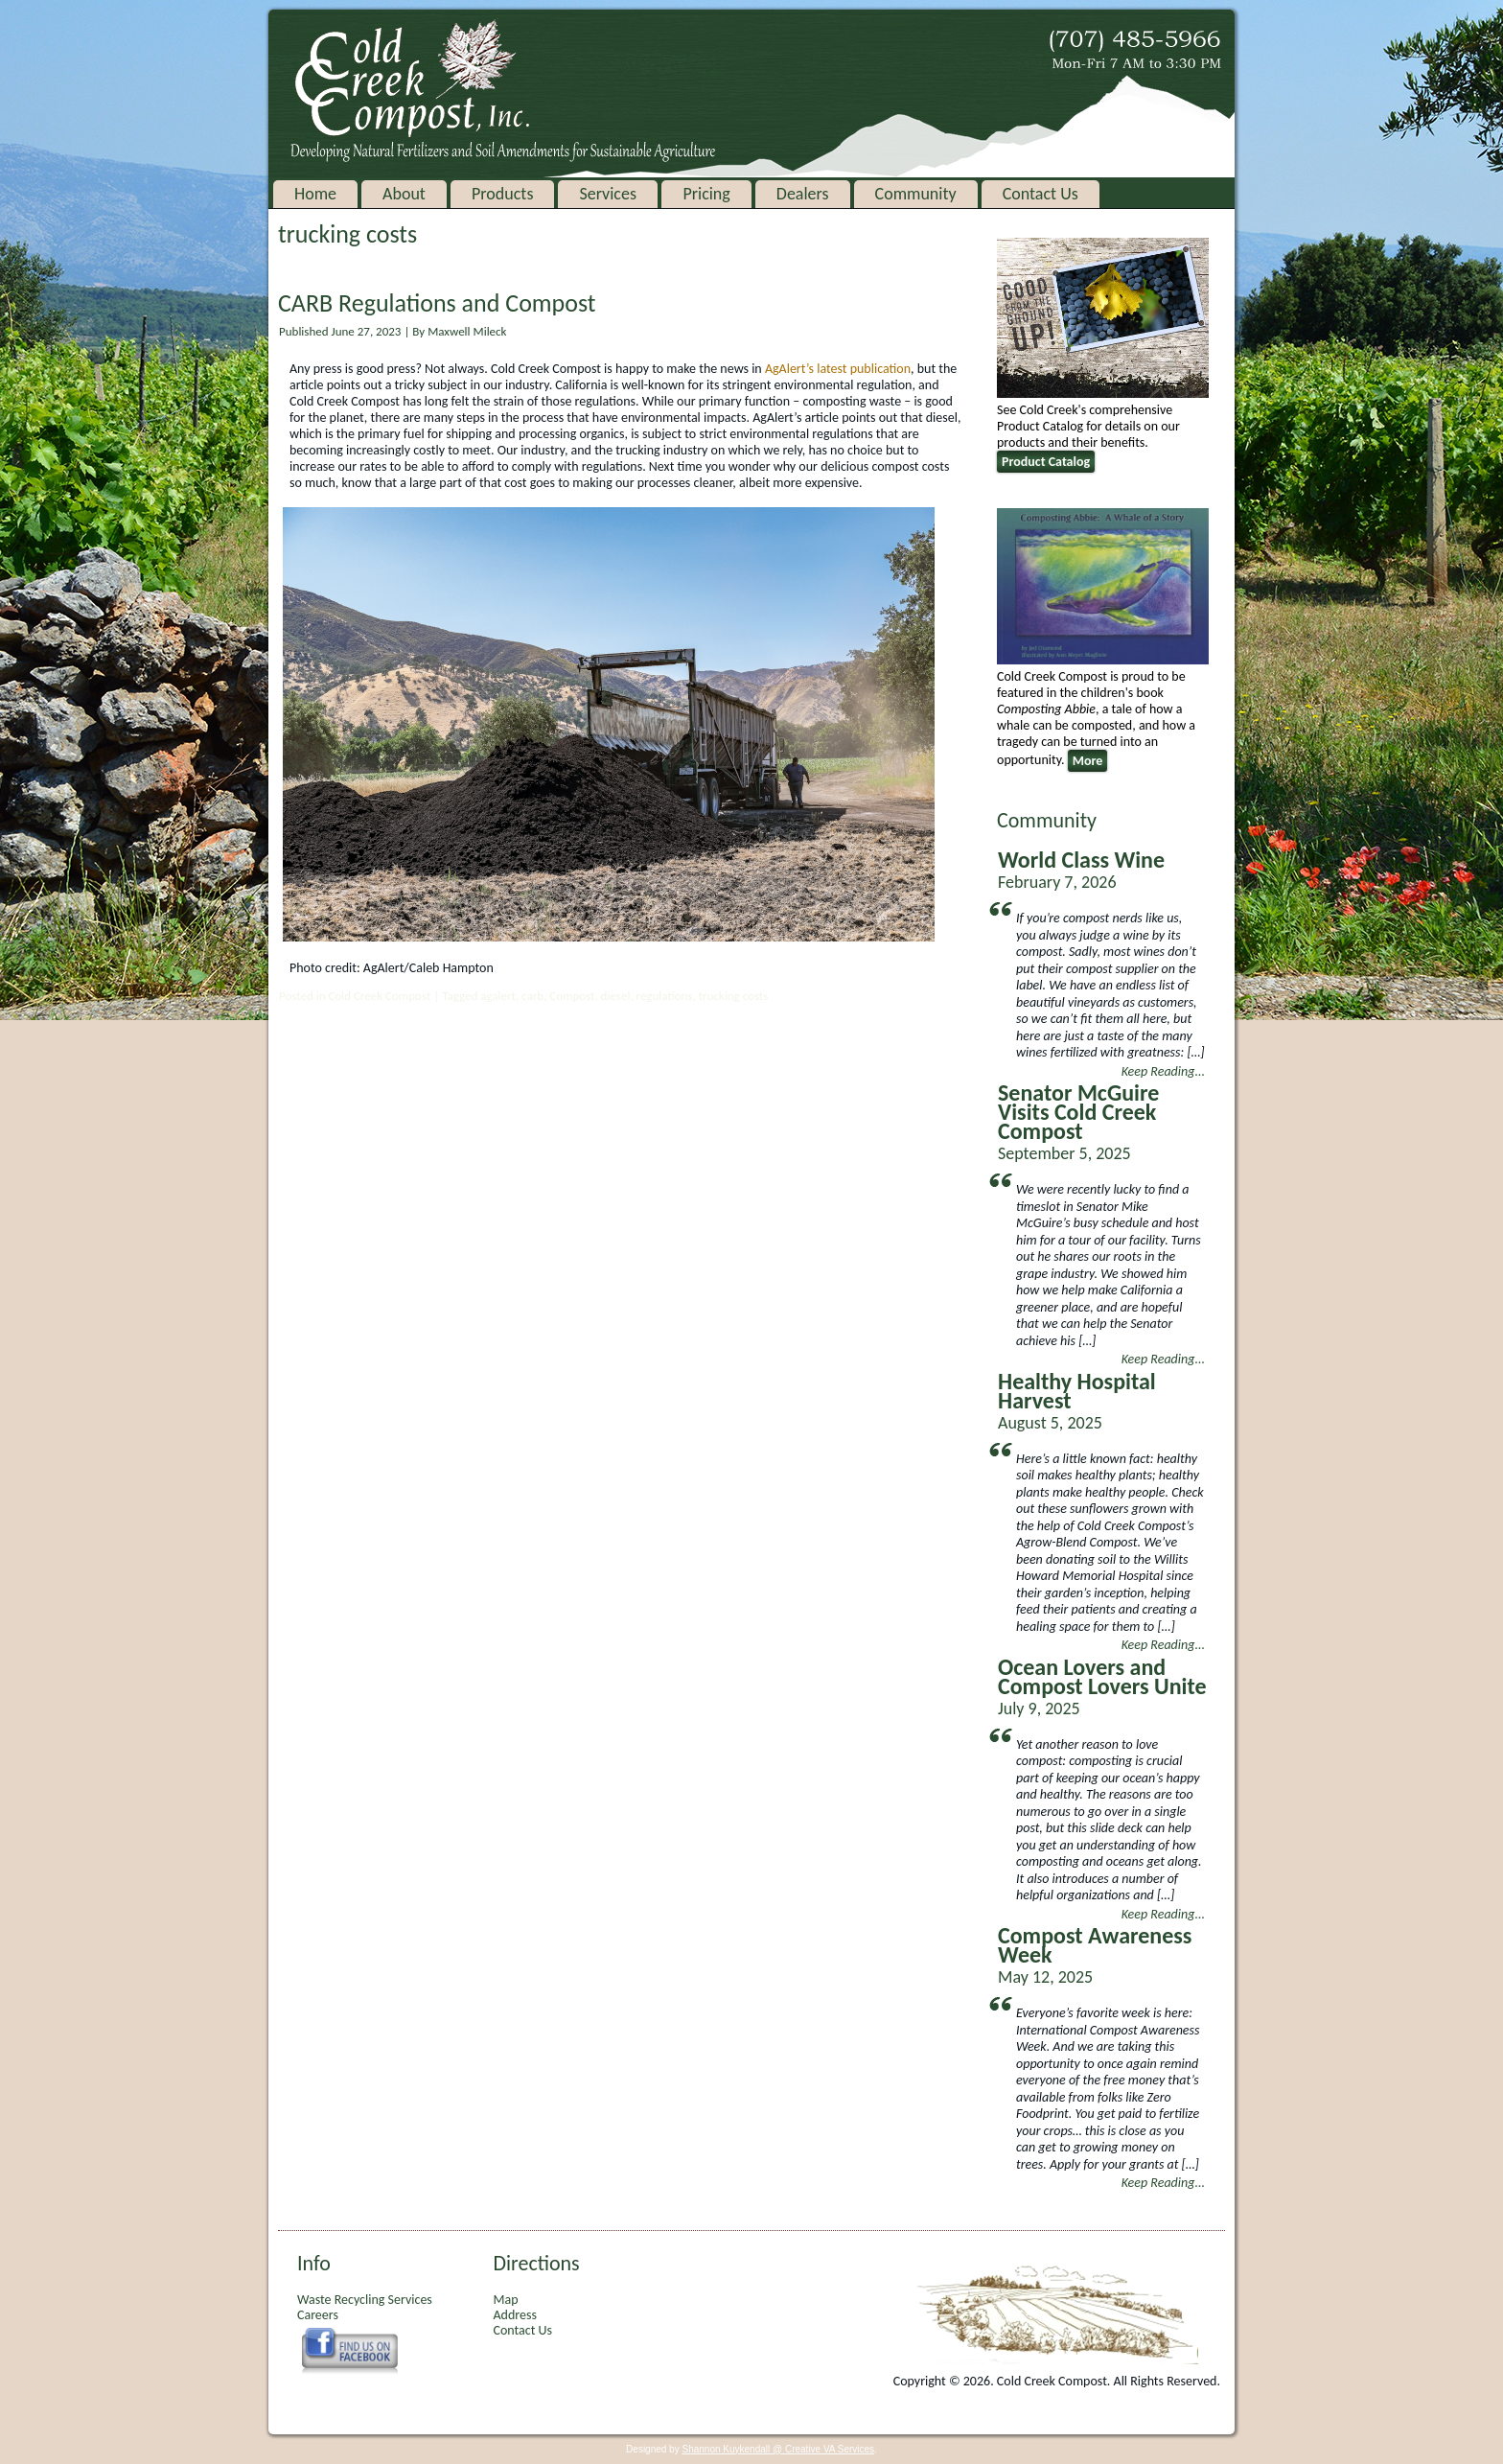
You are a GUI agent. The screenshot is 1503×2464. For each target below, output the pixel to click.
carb (532, 995)
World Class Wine (1081, 859)
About (404, 193)
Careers (317, 2315)
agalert (498, 995)
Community (916, 193)
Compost (571, 995)
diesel (616, 995)
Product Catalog (1046, 461)
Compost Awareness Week (1094, 1944)
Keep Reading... (1163, 1071)
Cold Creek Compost (379, 995)
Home (315, 193)
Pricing (705, 193)
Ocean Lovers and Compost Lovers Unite (1102, 1676)
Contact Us (1040, 193)
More (1088, 761)
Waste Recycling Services (364, 2299)
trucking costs (734, 995)
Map (505, 2299)
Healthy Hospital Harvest (1077, 1390)
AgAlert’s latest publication (838, 368)
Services (607, 193)
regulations (664, 995)
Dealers (802, 193)
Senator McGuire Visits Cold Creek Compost (1078, 1112)
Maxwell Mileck (467, 331)
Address (514, 2315)
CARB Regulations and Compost (437, 303)
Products (502, 193)
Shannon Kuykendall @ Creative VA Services (778, 2449)
